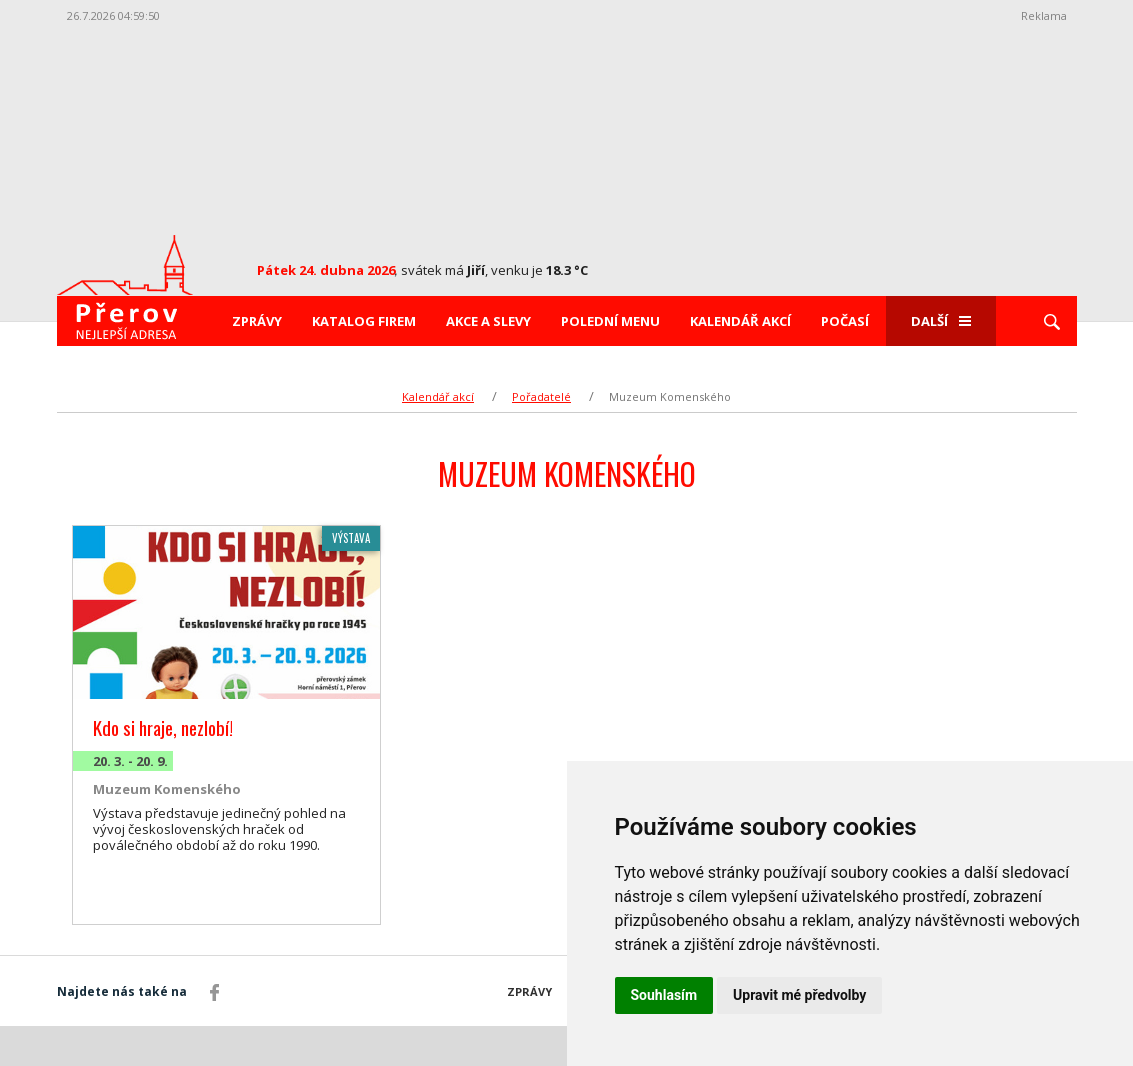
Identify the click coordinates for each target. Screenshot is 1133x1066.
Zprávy (257, 321)
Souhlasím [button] (664, 995)
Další (941, 321)
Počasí (845, 321)
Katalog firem (364, 321)
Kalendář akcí (740, 321)
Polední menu (610, 321)
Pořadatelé (541, 396)
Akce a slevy (488, 321)
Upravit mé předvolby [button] (799, 995)
